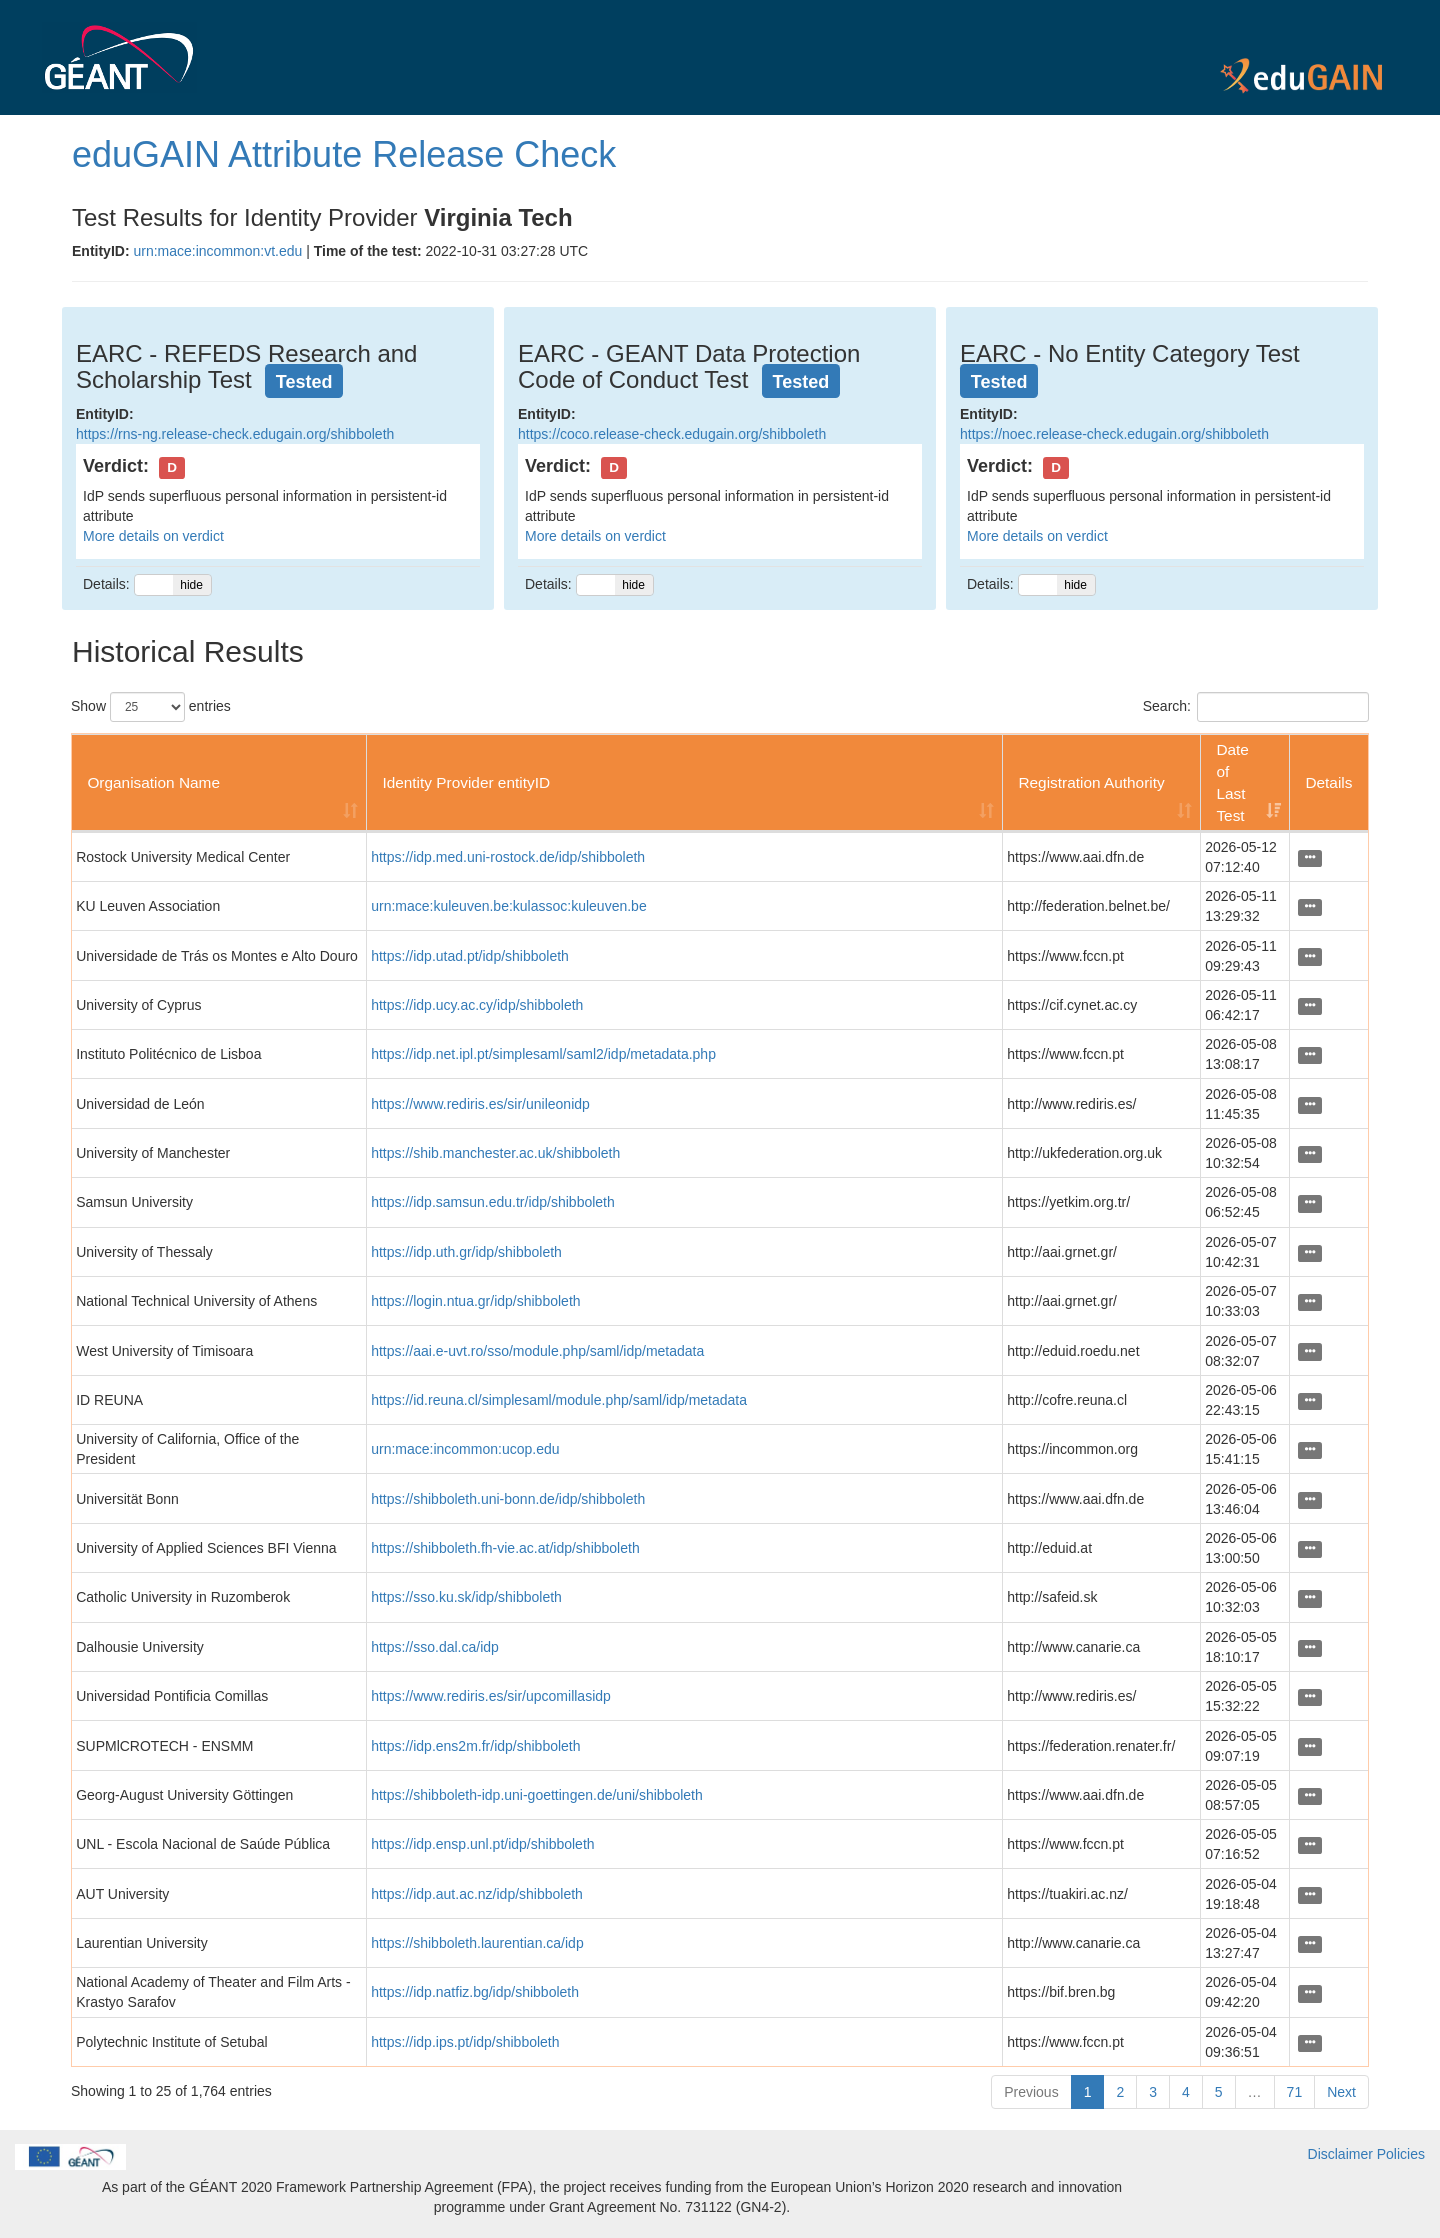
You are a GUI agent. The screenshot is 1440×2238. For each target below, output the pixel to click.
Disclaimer (1340, 2154)
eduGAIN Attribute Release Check (344, 154)
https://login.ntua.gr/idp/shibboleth (475, 1301)
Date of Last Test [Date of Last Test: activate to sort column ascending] (1232, 782)
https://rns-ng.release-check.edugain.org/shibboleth (235, 434)
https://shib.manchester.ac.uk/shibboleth (495, 1153)
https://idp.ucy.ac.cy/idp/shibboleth (477, 1005)
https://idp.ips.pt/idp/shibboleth (465, 2042)
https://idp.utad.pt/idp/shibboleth (470, 956)
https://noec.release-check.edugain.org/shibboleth (1114, 434)
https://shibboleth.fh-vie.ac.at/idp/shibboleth (505, 1548)
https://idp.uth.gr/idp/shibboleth (466, 1252)
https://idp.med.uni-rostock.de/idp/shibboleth (508, 857)
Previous (1031, 2092)
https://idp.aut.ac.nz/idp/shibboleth (477, 1894)
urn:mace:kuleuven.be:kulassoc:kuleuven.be (509, 906)
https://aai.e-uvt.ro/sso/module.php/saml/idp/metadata (537, 1351)
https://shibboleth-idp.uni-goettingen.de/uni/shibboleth (537, 1795)
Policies (1401, 2154)
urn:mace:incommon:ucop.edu (465, 1449)
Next (1341, 2092)
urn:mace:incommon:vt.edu (217, 251)
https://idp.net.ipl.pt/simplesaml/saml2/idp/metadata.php (543, 1054)
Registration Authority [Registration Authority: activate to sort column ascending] (1091, 782)
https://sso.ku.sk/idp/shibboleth (466, 1597)
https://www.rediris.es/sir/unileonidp (480, 1104)
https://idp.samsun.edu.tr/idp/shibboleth (493, 1202)
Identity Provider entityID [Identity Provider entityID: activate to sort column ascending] (466, 782)
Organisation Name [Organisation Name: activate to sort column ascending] (153, 782)
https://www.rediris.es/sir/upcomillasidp (491, 1696)
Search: (1256, 707)
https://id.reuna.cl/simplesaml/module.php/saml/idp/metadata (559, 1400)
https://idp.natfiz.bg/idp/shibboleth (475, 1992)
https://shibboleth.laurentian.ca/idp (477, 1943)
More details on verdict (153, 536)
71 (1295, 2092)
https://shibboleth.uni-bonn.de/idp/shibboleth (508, 1499)
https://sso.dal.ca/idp (435, 1647)
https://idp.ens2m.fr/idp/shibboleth (475, 1746)
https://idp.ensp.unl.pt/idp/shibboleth (482, 1844)
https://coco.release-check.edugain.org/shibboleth (672, 434)
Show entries (151, 707)
